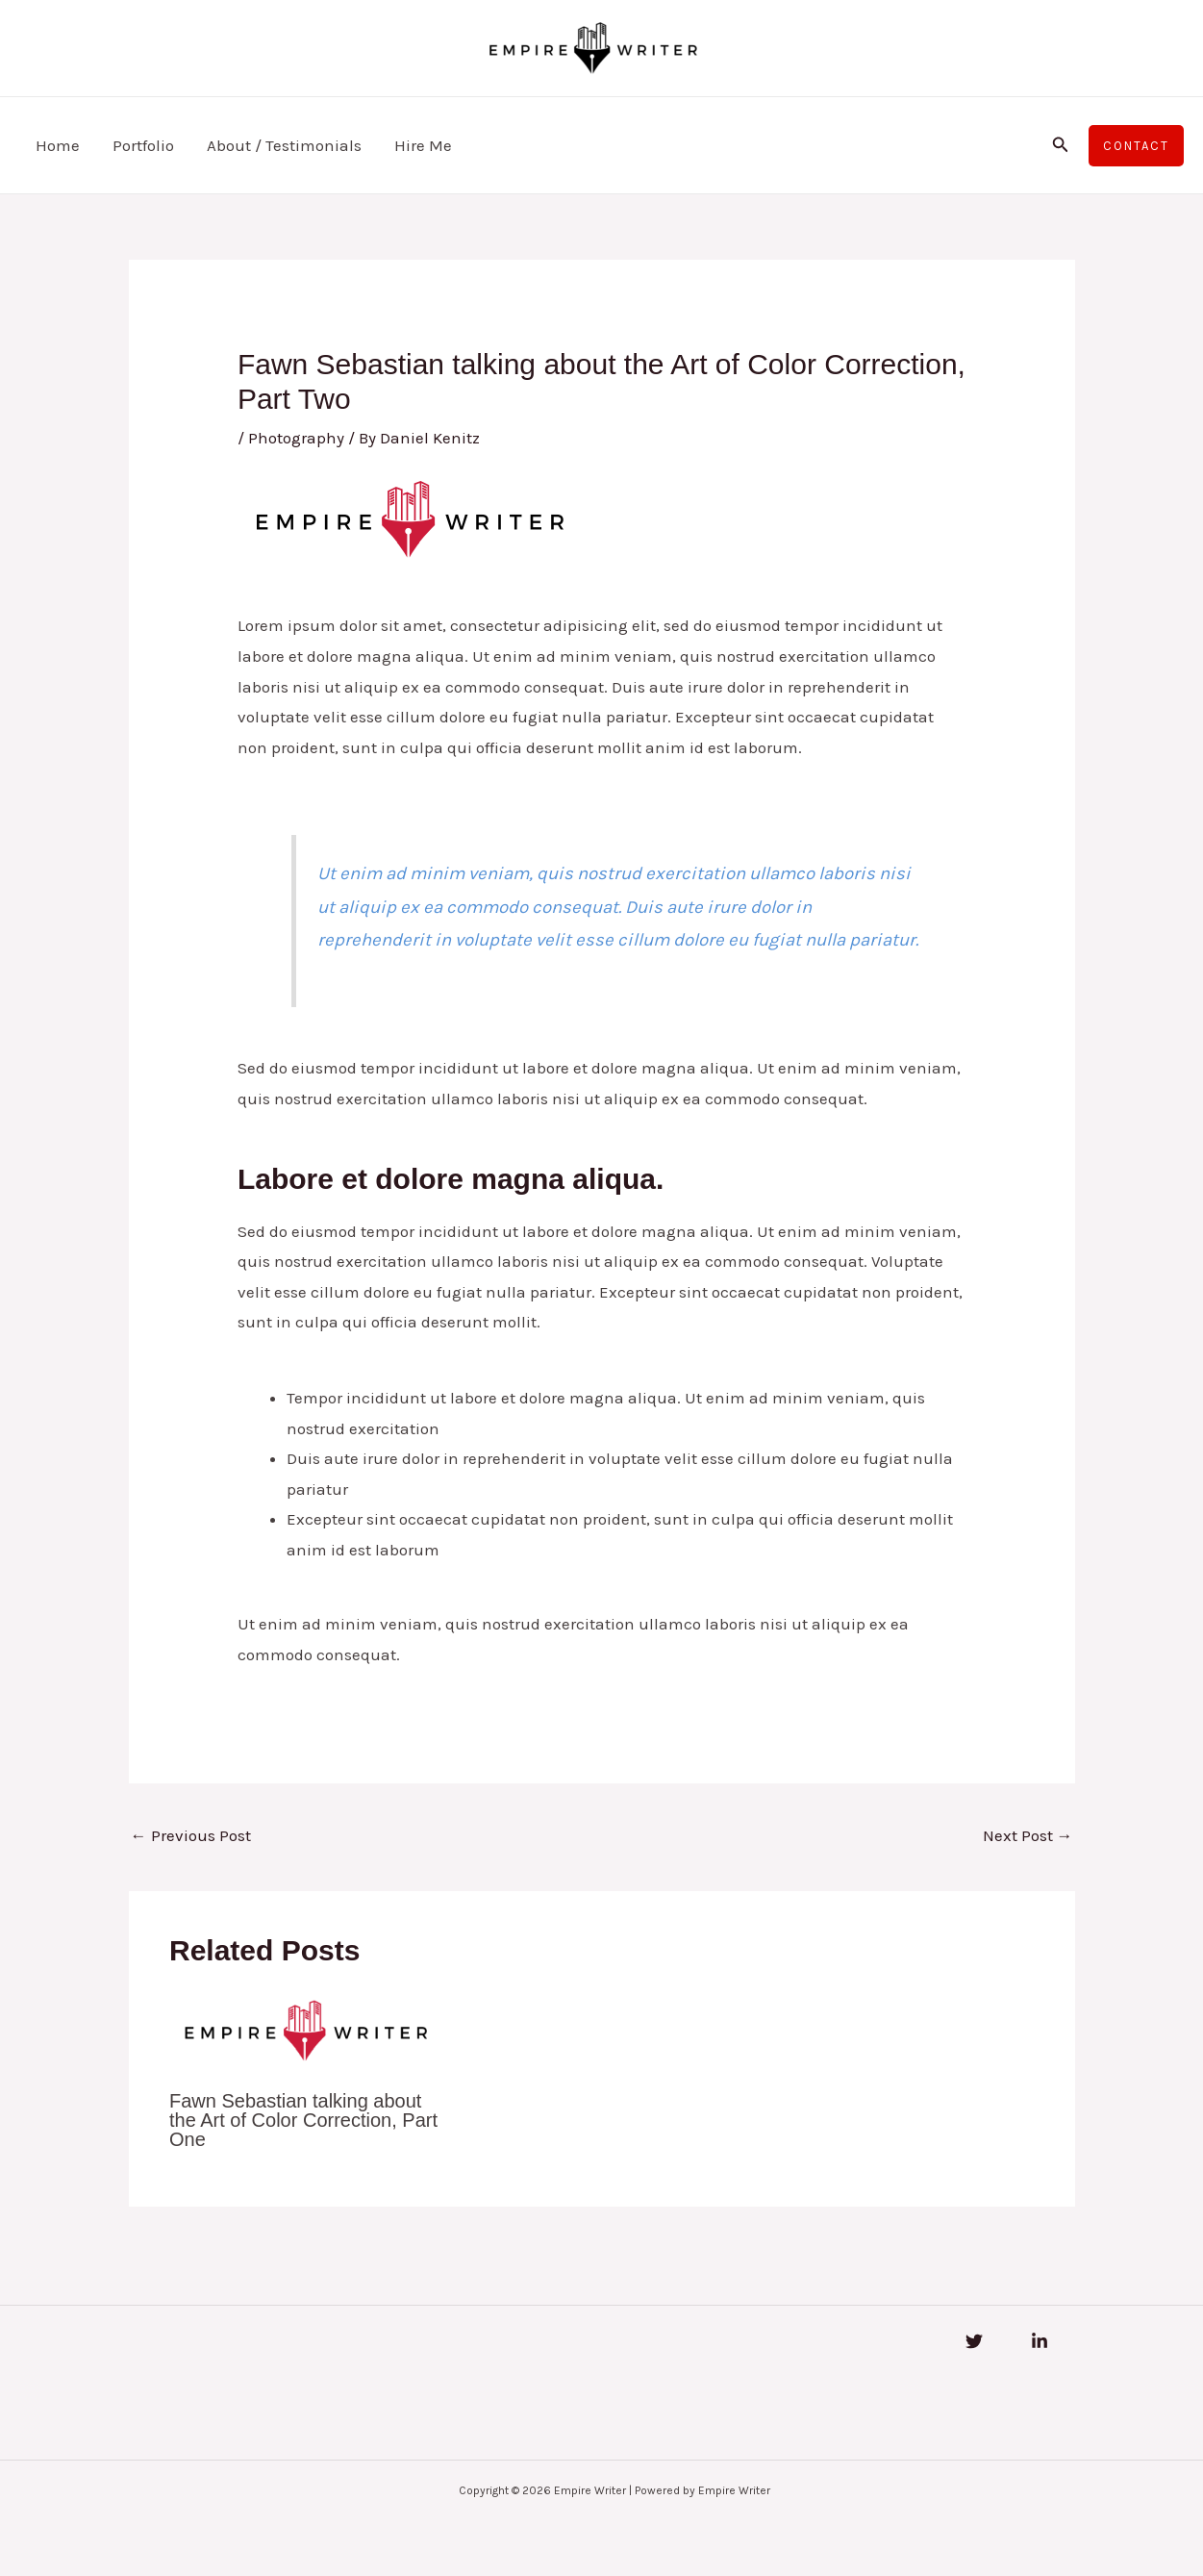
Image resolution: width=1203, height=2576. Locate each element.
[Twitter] (974, 2341)
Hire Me (423, 145)
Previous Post (191, 1835)
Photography (296, 437)
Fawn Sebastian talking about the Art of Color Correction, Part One (303, 2120)
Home (58, 145)
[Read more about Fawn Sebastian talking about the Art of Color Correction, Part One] (305, 2029)
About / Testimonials (284, 145)
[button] (1060, 145)
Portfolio (143, 145)
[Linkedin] (1039, 2341)
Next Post (1028, 1835)
